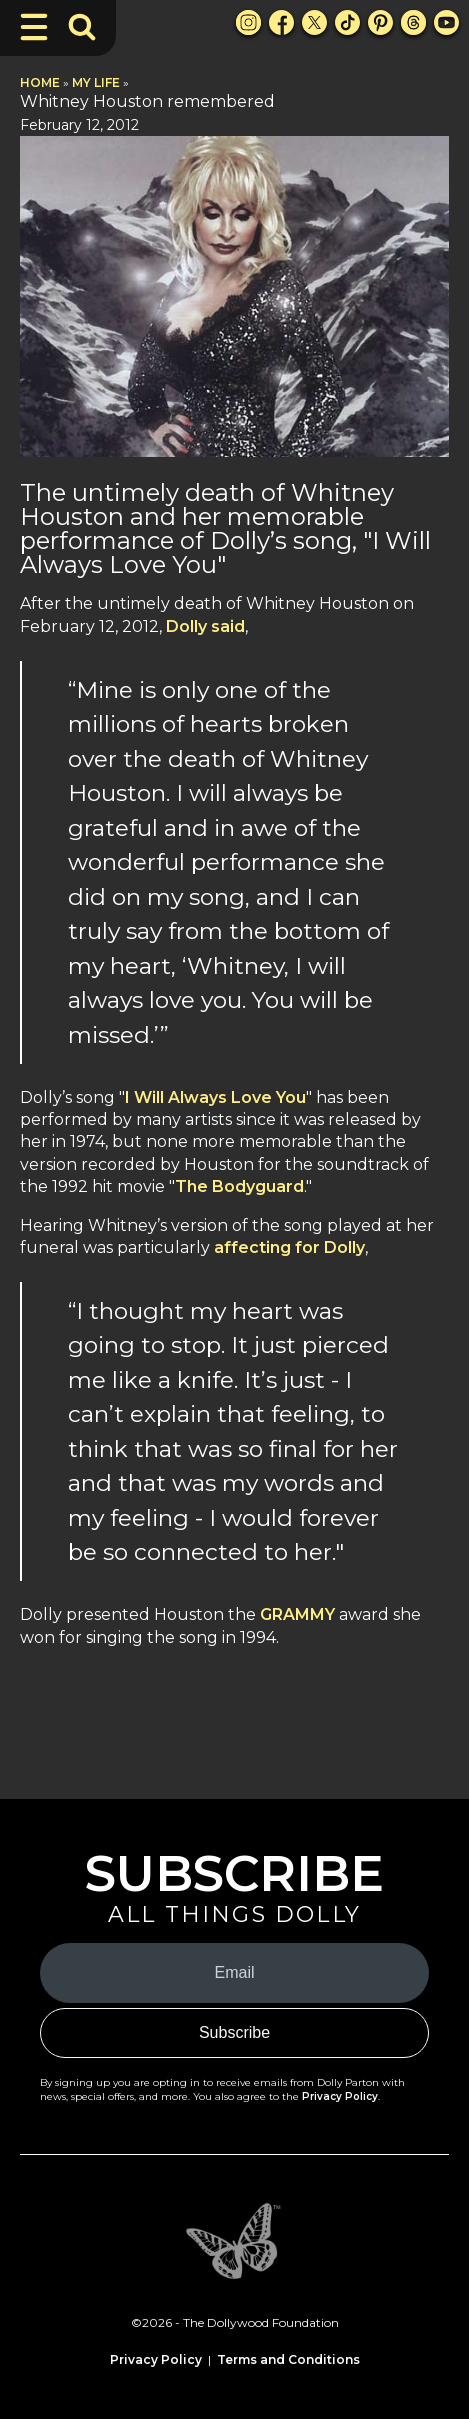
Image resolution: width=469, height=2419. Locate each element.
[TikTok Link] (347, 22)
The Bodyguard (239, 1186)
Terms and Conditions (288, 2359)
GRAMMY (299, 1614)
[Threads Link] (413, 22)
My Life (96, 82)
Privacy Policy (340, 2096)
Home (40, 82)
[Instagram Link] (248, 22)
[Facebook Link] (281, 22)
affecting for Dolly (289, 1247)
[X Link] (314, 22)
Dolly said (205, 626)
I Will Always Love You (215, 1097)
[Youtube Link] (446, 22)
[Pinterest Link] (380, 22)
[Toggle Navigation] (34, 27)
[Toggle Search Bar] (82, 27)
